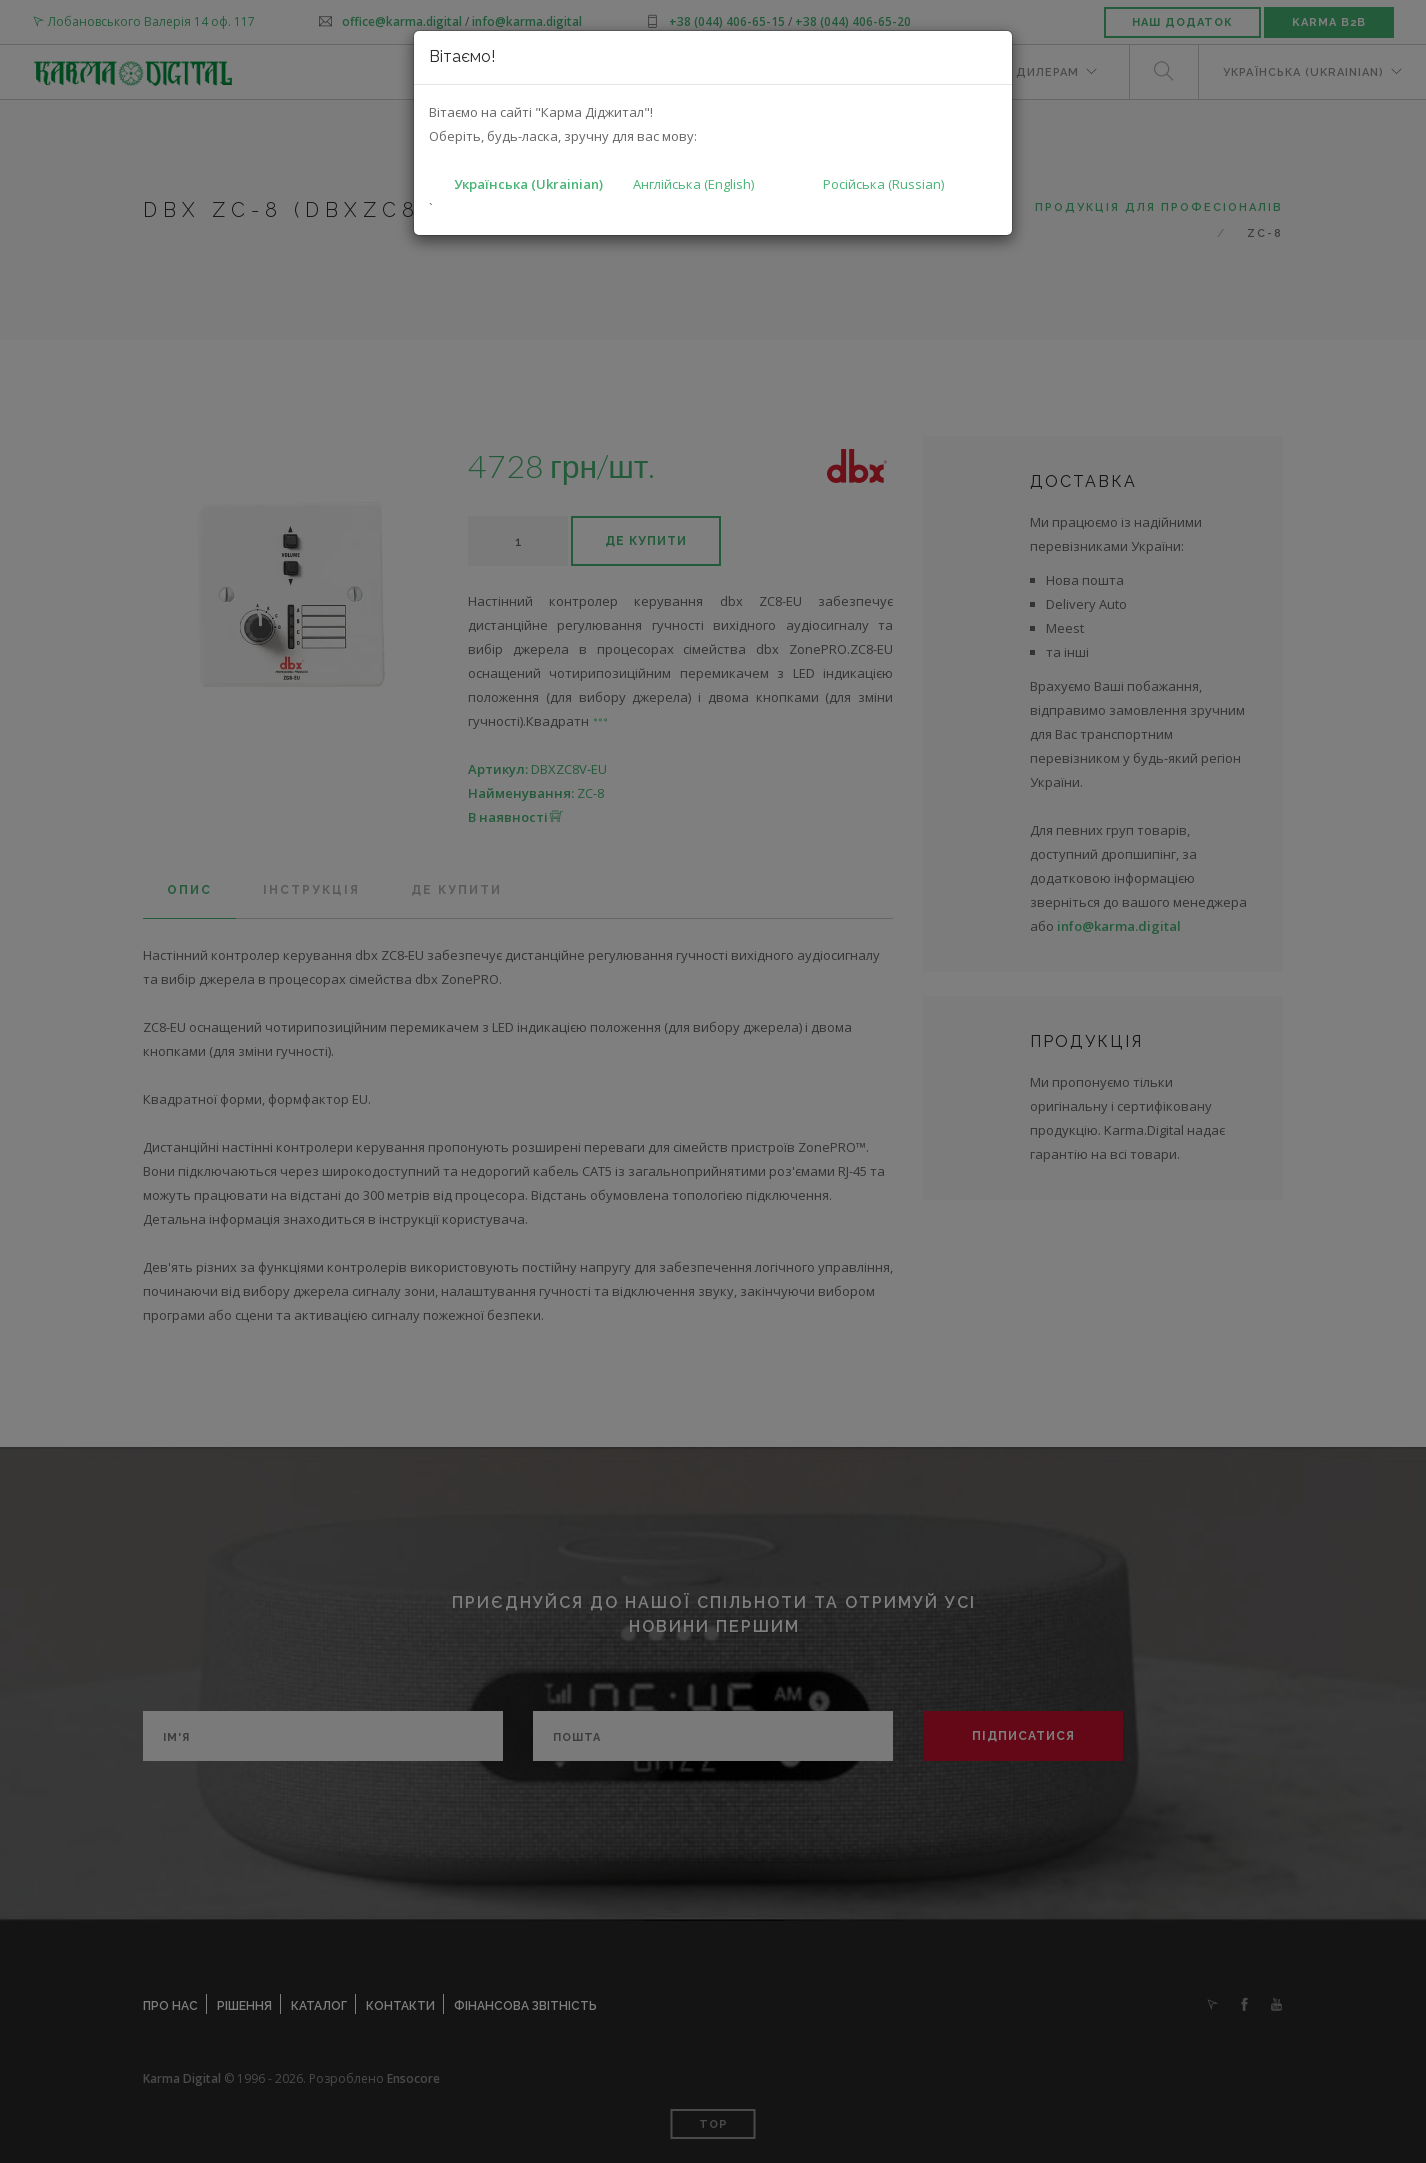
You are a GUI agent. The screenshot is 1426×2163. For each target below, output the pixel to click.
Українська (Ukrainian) (528, 184)
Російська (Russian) (883, 184)
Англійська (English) (693, 184)
